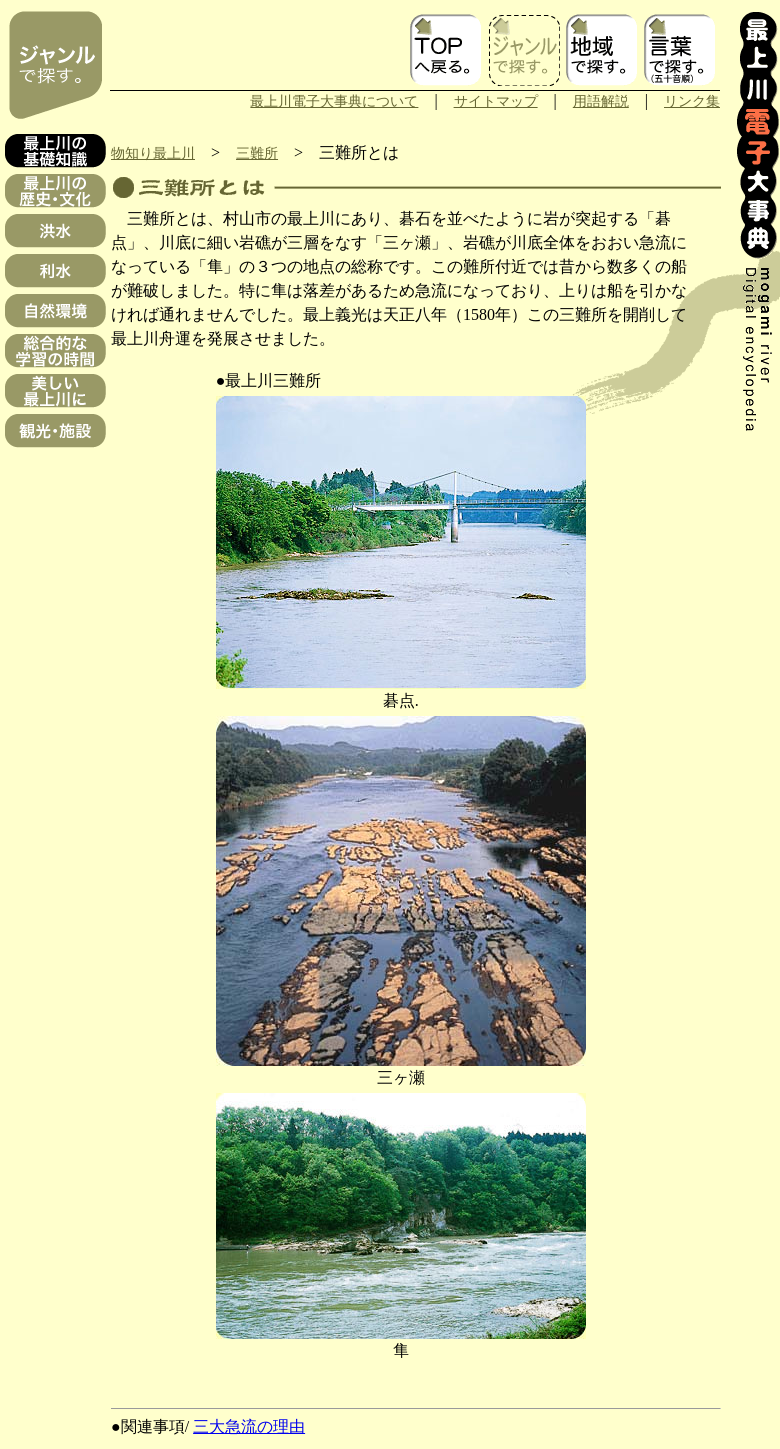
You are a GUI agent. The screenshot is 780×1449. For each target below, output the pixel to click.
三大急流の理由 (249, 1426)
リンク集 (692, 101)
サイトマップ (496, 101)
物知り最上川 (153, 153)
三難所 (257, 153)
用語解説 (601, 101)
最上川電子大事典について (334, 101)
